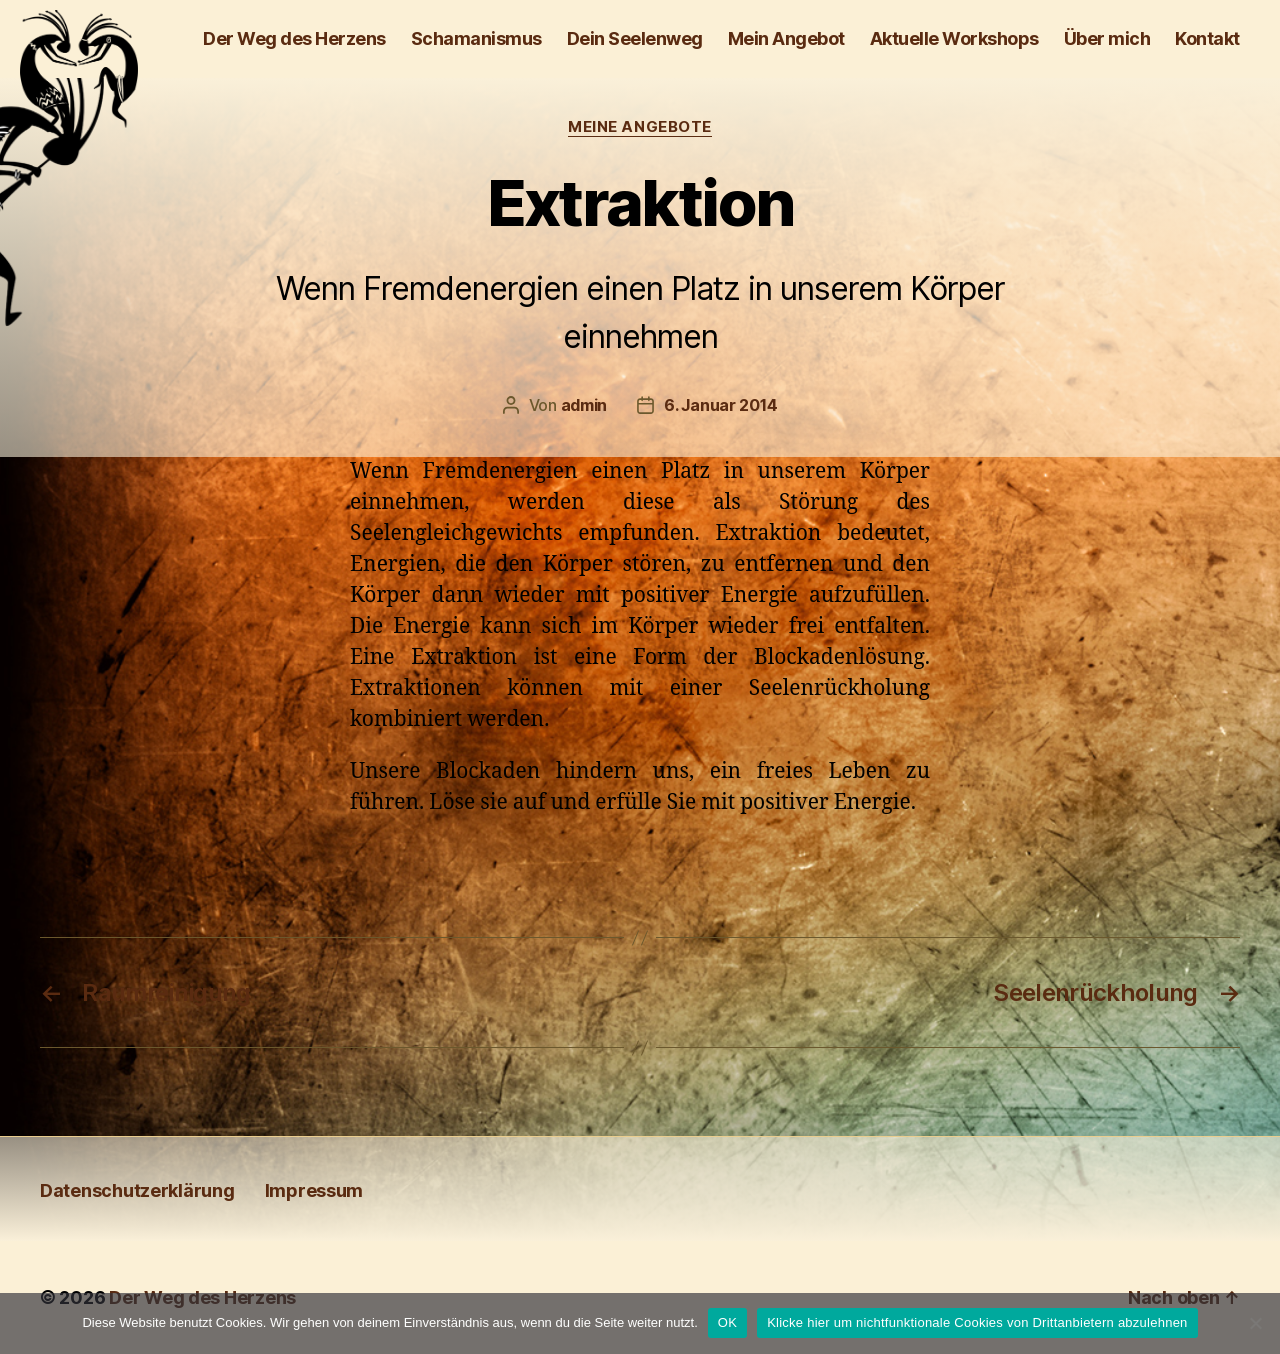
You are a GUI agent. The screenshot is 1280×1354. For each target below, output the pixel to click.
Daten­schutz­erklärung (137, 1190)
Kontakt (1207, 38)
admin (584, 405)
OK (727, 1322)
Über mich (1107, 38)
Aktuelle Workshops (954, 38)
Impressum (314, 1190)
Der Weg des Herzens (294, 38)
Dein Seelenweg (635, 38)
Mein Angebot (786, 38)
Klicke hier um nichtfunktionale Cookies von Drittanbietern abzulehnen (977, 1322)
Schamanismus (476, 38)
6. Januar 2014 (720, 405)
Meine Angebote (640, 127)
